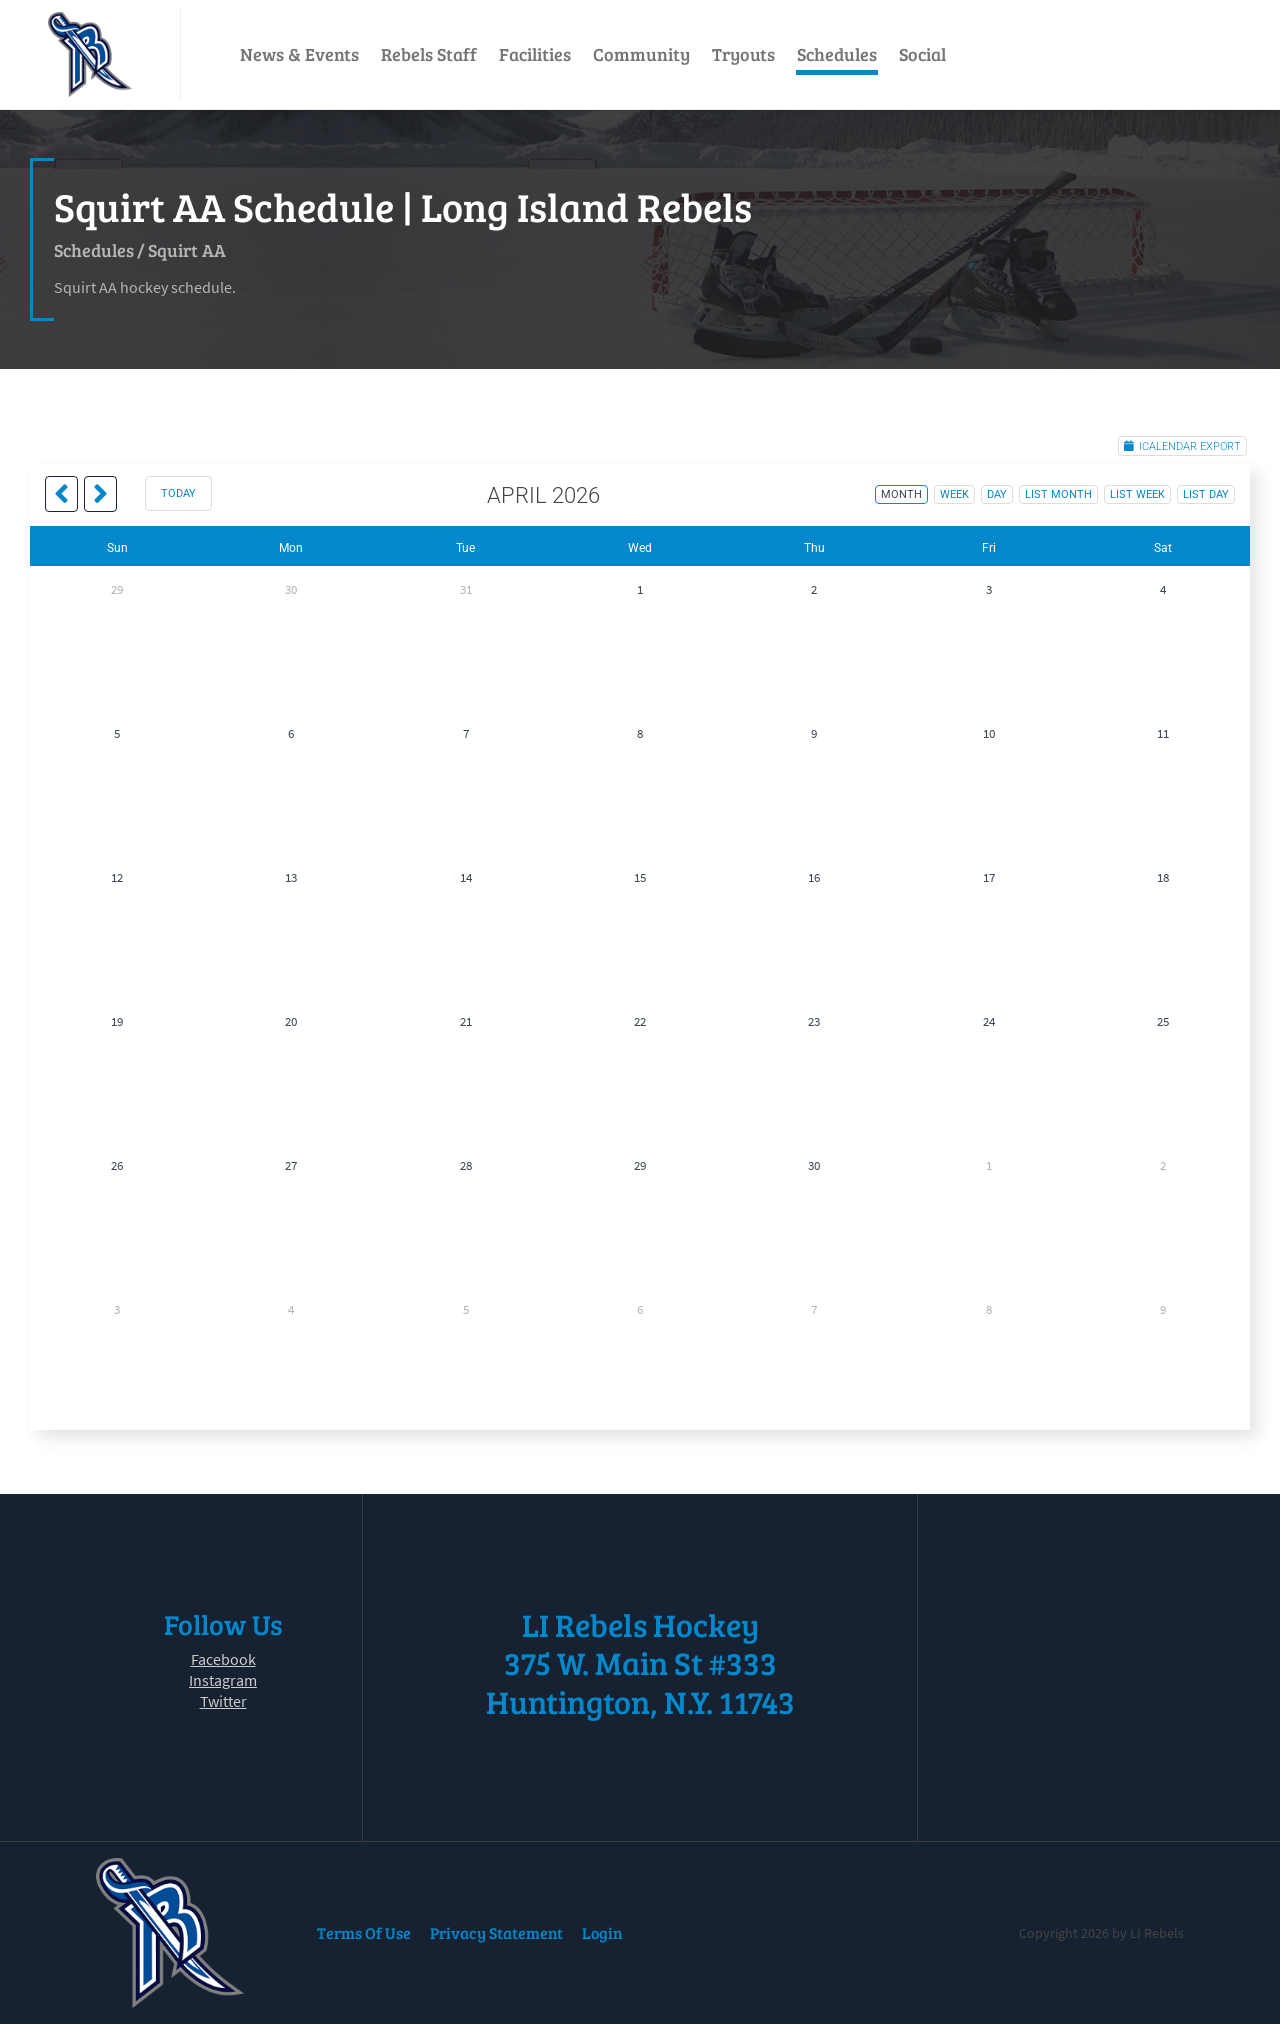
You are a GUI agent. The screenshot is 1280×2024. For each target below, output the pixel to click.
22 (640, 1021)
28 (466, 1165)
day (997, 494)
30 (291, 589)
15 (640, 877)
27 (291, 1165)
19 (117, 1021)
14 (466, 877)
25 (1163, 1021)
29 (117, 589)
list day (1206, 494)
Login (602, 1932)
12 (117, 877)
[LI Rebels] (90, 54)
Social (922, 54)
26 (117, 1165)
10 (989, 733)
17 (989, 877)
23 (814, 1021)
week (954, 494)
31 (466, 589)
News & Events (299, 54)
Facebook (223, 1659)
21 (466, 1021)
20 (291, 1021)
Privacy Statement (496, 1932)
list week (1137, 494)
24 (989, 1021)
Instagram (223, 1680)
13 (291, 877)
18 (1163, 877)
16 (814, 877)
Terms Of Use (364, 1932)
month (901, 494)
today (178, 493)
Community (641, 54)
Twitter (223, 1701)
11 (1163, 733)
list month (1058, 494)
